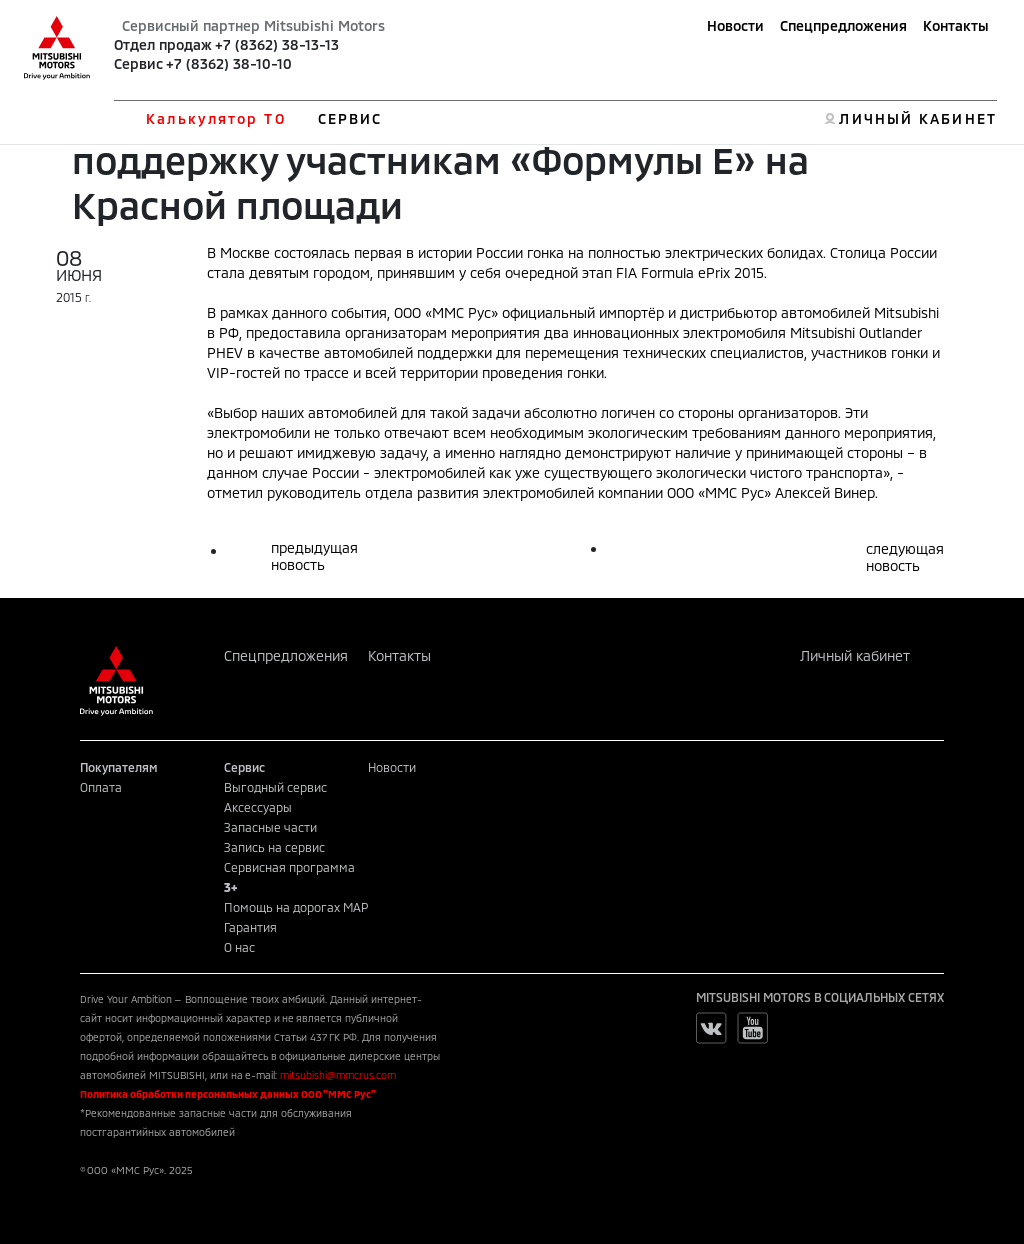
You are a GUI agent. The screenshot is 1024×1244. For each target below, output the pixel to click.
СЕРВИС (350, 118)
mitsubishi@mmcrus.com (338, 1075)
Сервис (138, 63)
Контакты (956, 25)
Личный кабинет (855, 655)
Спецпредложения (843, 25)
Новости (735, 25)
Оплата (101, 787)
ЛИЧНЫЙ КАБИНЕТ (917, 118)
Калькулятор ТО (215, 118)
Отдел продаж (163, 44)
